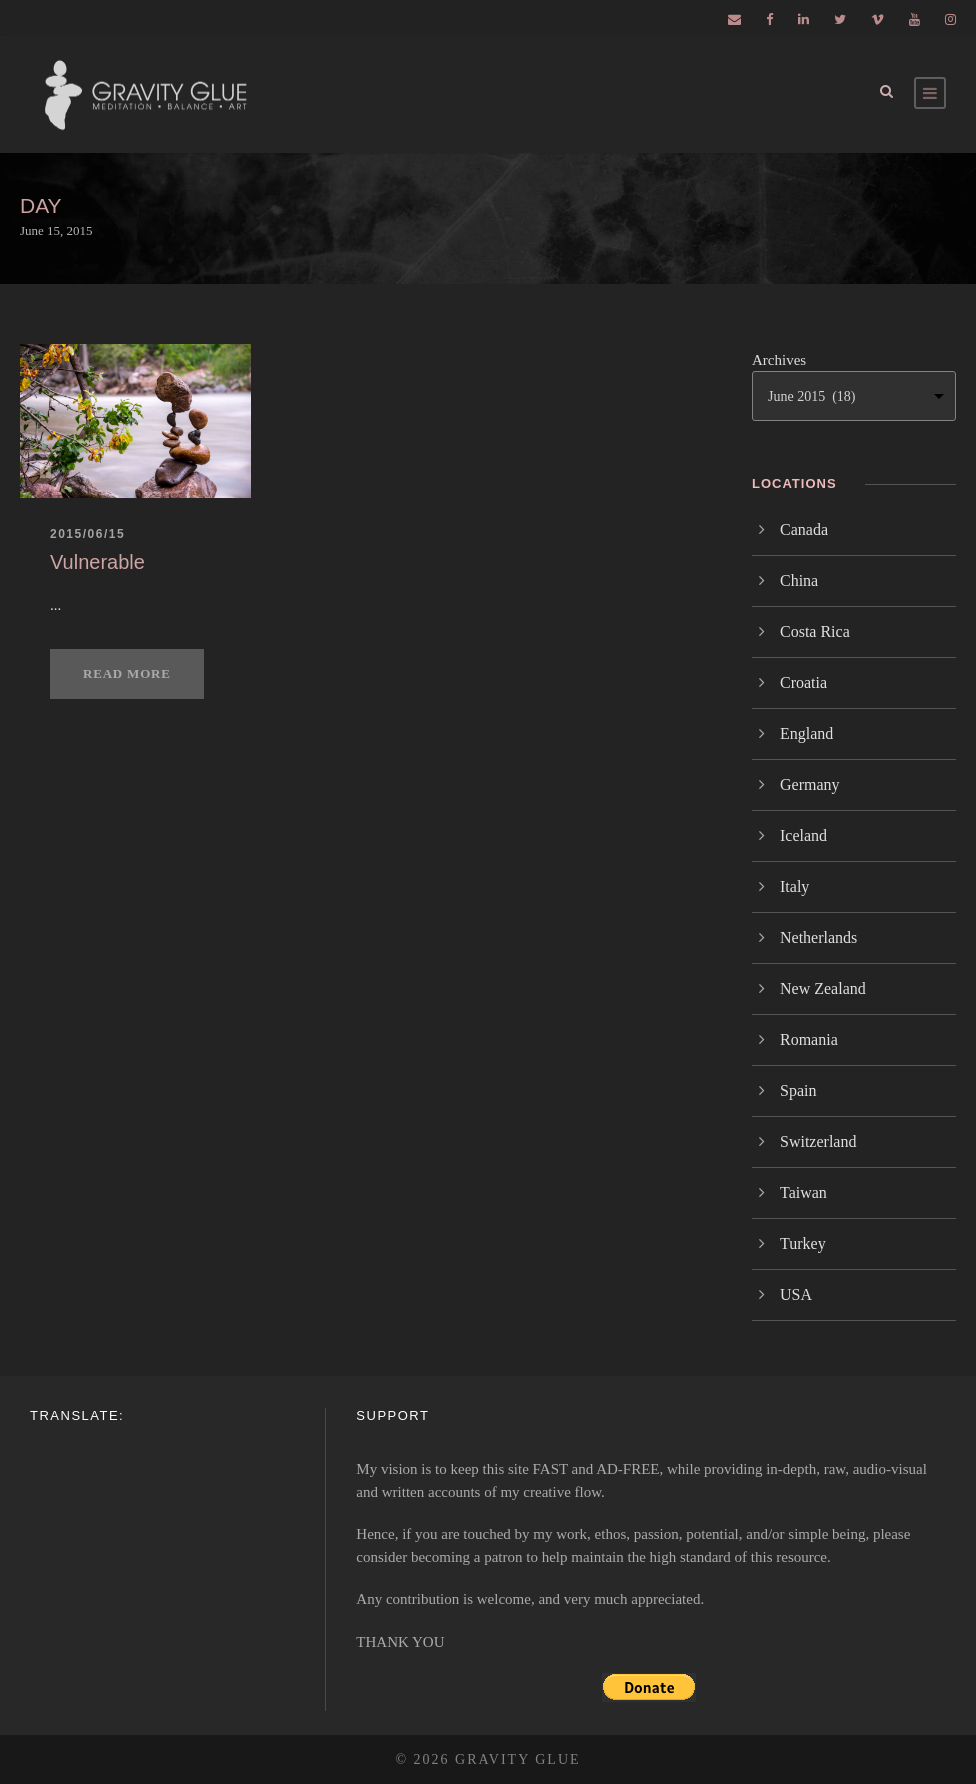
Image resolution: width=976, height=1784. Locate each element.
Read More (127, 673)
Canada (804, 529)
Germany (810, 784)
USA (796, 1294)
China (799, 580)
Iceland (803, 835)
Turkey (803, 1243)
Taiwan (803, 1192)
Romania (809, 1039)
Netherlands (818, 937)
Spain (798, 1090)
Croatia (803, 682)
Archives (779, 360)
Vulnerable (97, 562)
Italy (794, 886)
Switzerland (818, 1141)
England (806, 733)
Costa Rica (815, 631)
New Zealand (823, 988)
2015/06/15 (87, 534)
